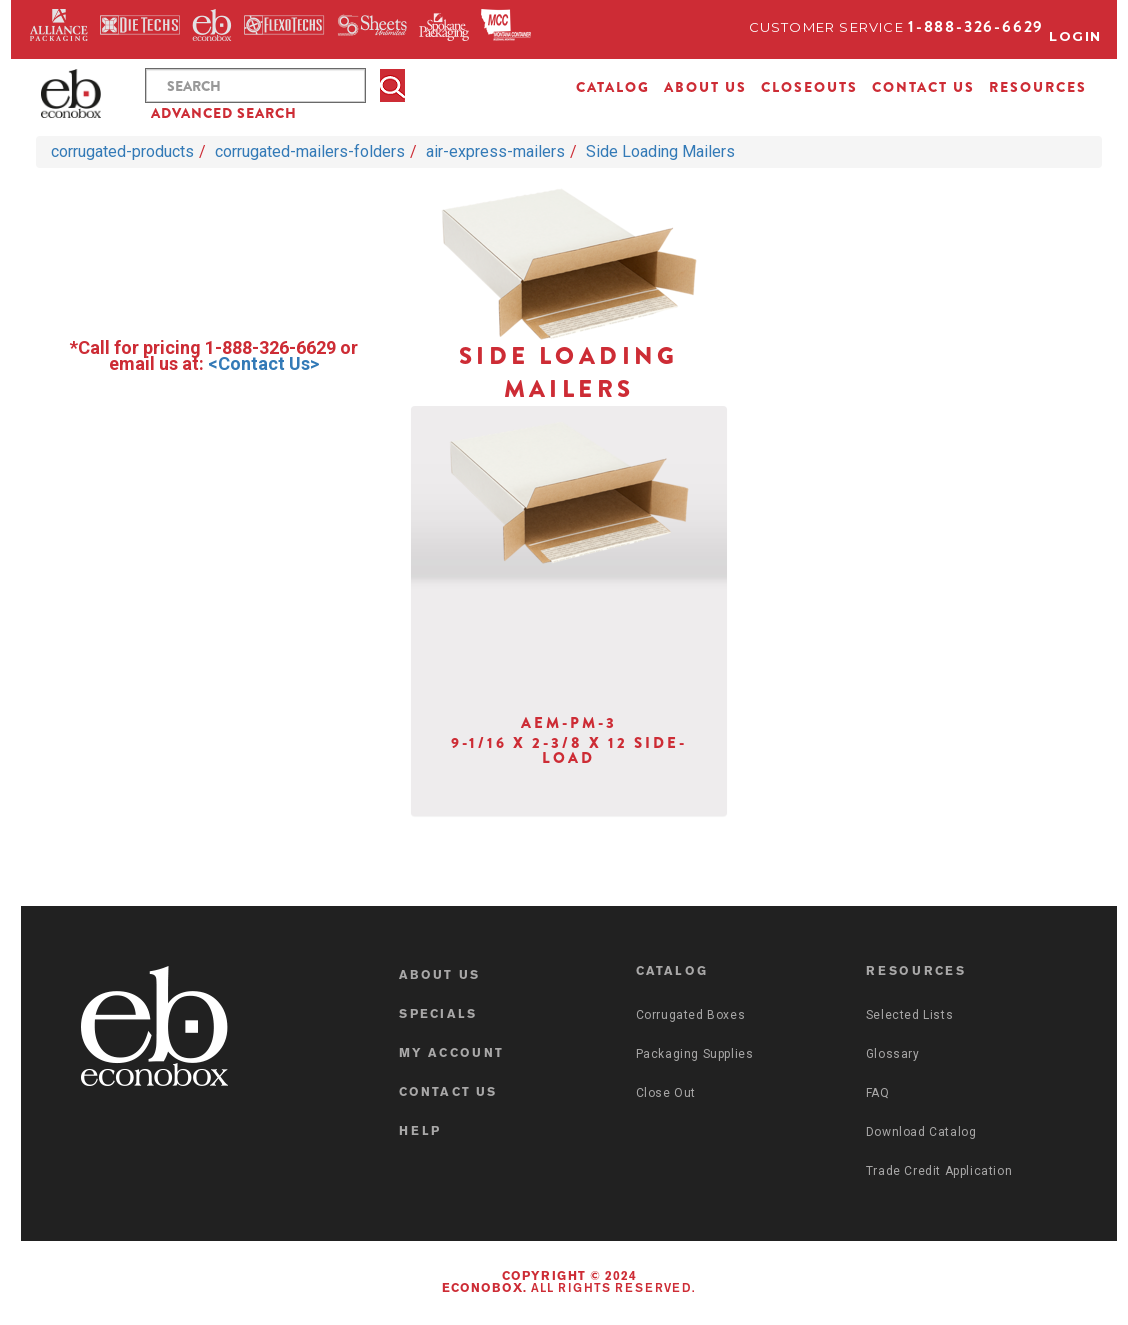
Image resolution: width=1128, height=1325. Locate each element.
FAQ (878, 1093)
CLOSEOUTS (809, 87)
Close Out (666, 1093)
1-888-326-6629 (976, 26)
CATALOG (613, 87)
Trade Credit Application (939, 1171)
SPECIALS (438, 1015)
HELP (420, 1132)
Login (1075, 36)
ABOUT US (705, 87)
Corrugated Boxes (691, 1015)
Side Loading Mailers (660, 151)
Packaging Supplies (695, 1054)
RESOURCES (1038, 87)
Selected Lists (909, 1015)
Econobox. (484, 1289)
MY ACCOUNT (452, 1054)
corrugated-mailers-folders (310, 151)
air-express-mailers (495, 151)
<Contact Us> (263, 363)
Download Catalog (921, 1132)
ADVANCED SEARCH (224, 113)
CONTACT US (923, 87)
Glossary (893, 1054)
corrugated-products (122, 151)
